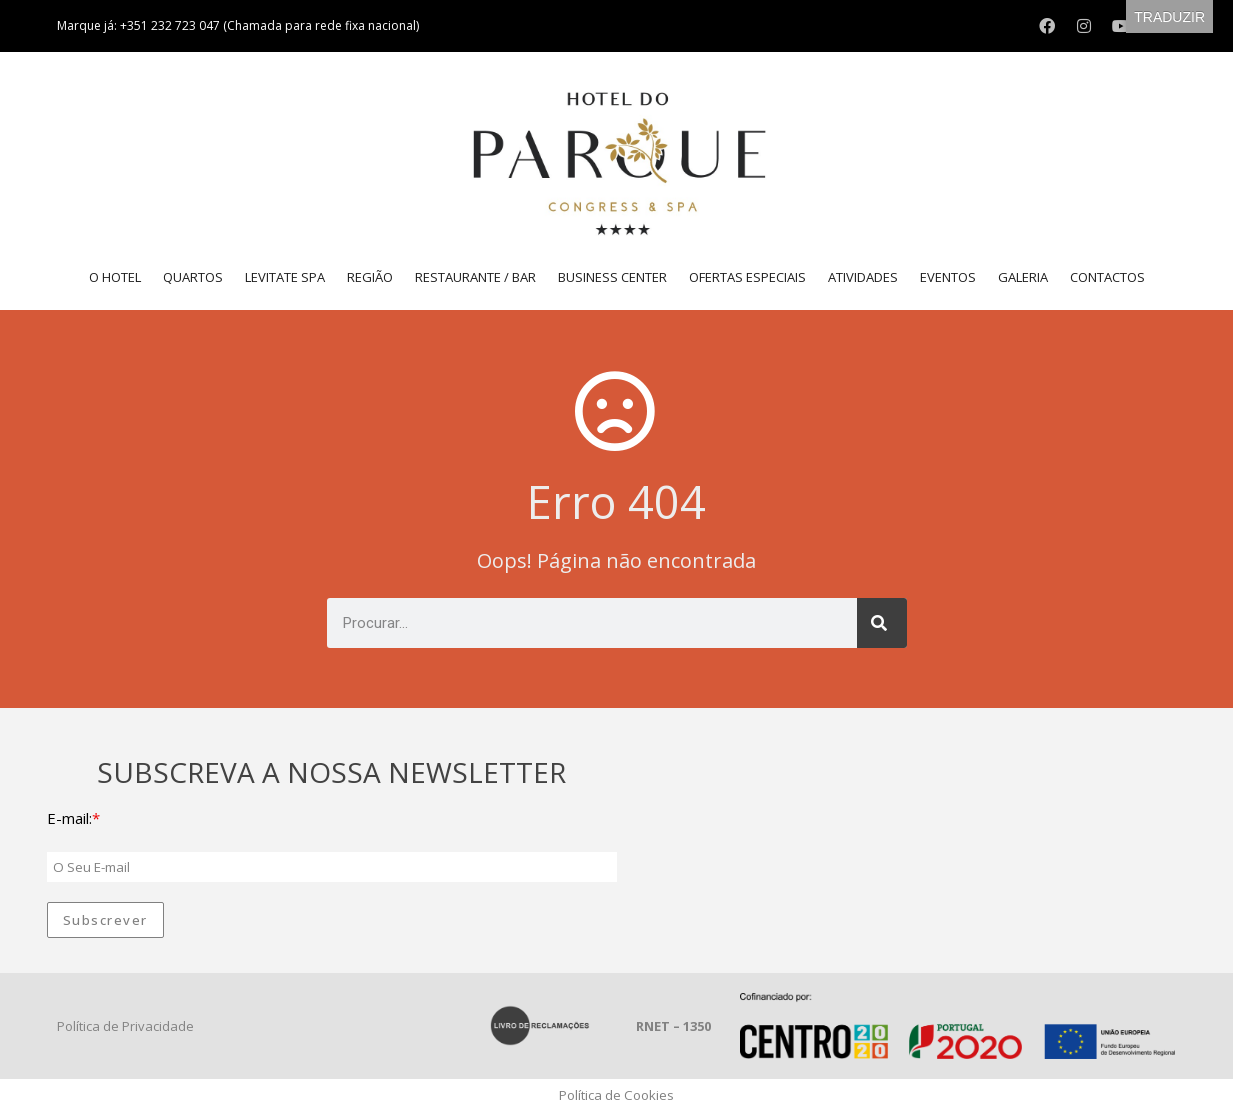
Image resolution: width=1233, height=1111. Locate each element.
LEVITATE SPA (285, 277)
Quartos (193, 277)
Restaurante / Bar (475, 277)
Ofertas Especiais (747, 277)
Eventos (948, 277)
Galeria (1023, 277)
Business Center (612, 277)
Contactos (1107, 277)
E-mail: (69, 818)
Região (370, 277)
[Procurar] (882, 623)
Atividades (863, 277)
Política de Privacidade (125, 1026)
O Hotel (115, 277)
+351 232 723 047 (171, 25)
